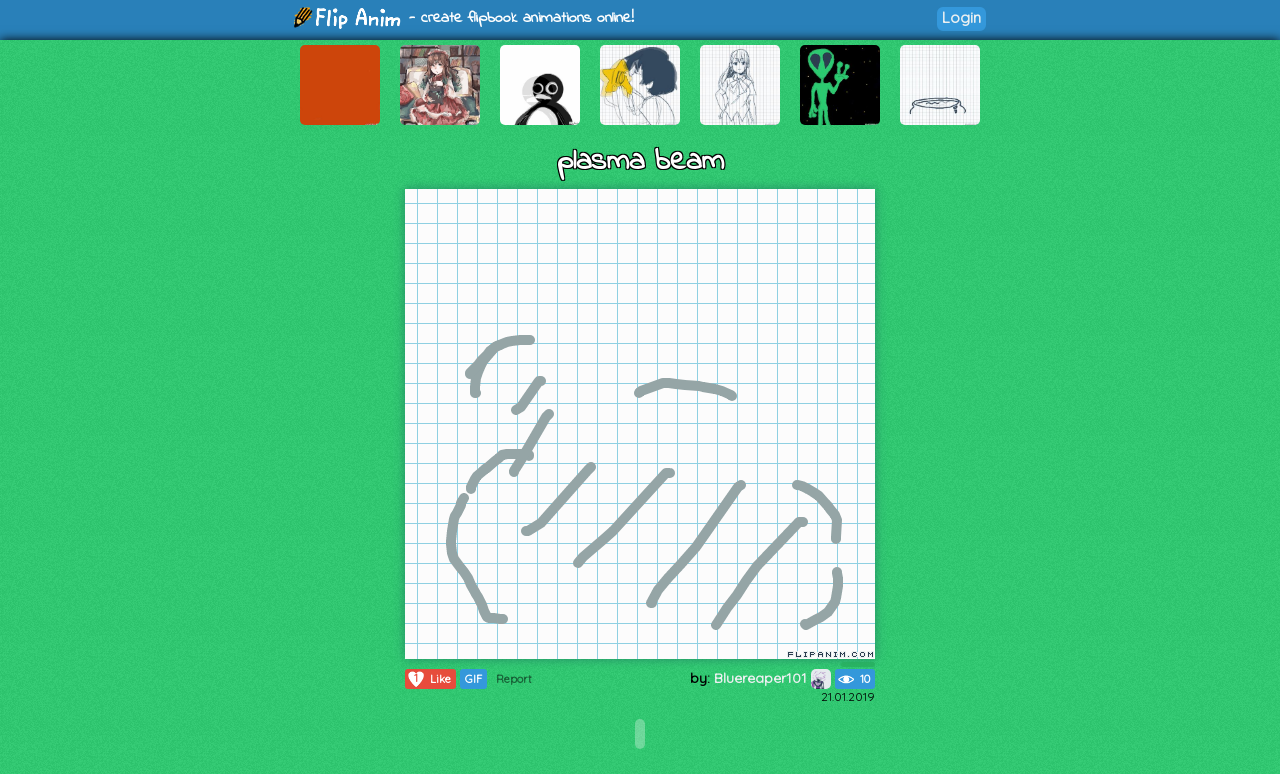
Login (961, 17)
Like (428, 679)
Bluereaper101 (772, 678)
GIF (473, 679)
